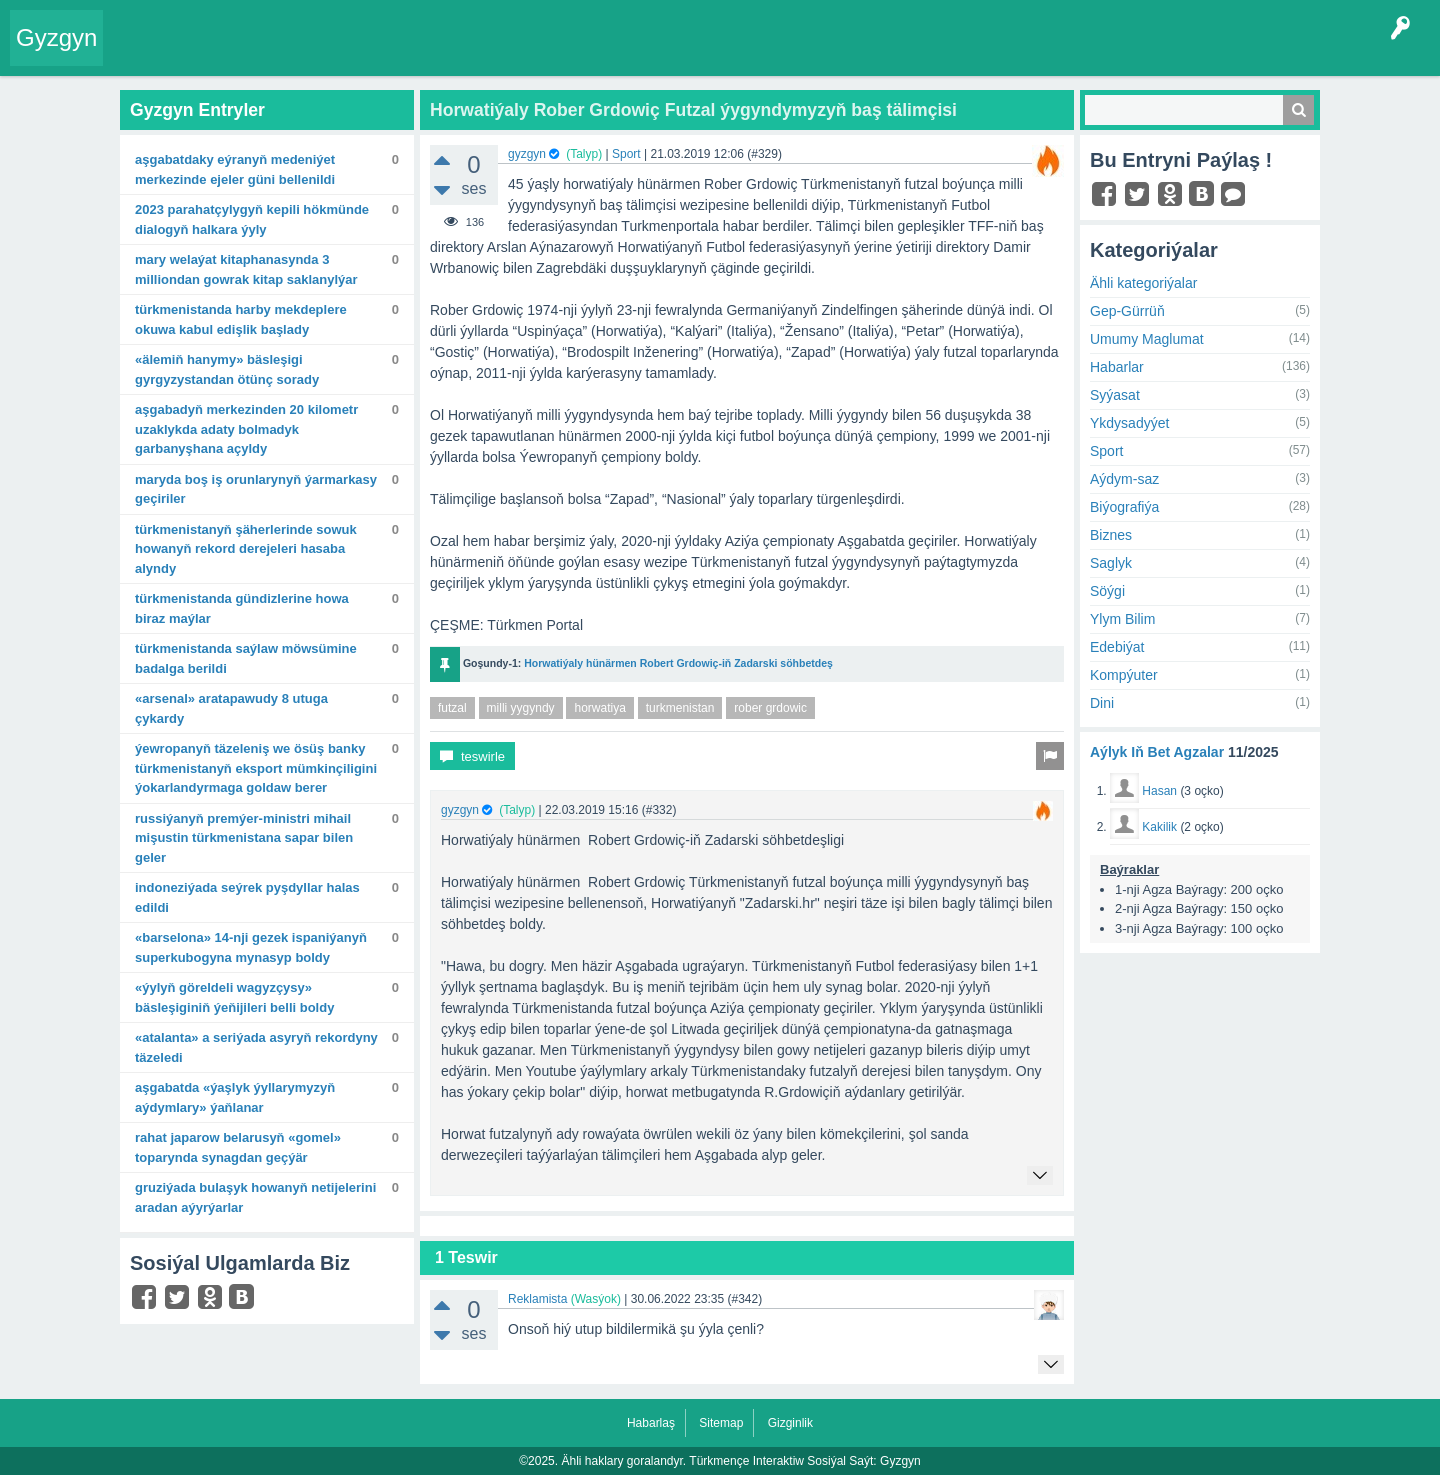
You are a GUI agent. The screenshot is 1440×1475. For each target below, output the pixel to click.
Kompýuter (1124, 675)
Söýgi (1107, 591)
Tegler (342, 54)
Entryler (217, 54)
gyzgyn (527, 154)
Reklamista (537, 1299)
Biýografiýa (1124, 507)
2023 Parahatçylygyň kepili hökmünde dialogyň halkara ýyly (252, 219)
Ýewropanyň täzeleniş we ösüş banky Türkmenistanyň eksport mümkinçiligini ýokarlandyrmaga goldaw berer (256, 768)
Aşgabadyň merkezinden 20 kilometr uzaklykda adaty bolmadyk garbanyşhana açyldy (246, 429)
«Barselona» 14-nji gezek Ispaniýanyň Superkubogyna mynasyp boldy (251, 947)
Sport (626, 154)
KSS (644, 54)
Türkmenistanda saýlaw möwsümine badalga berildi (246, 658)
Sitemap (721, 1423)
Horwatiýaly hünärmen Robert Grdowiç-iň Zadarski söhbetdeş (678, 663)
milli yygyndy (521, 708)
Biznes (1111, 535)
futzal (452, 708)
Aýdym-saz (1124, 479)
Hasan (1159, 791)
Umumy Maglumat (1147, 339)
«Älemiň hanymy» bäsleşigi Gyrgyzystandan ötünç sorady (227, 369)
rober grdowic (770, 708)
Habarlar (1117, 367)
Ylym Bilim (1122, 619)
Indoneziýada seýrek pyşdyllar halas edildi (247, 897)
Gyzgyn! (279, 54)
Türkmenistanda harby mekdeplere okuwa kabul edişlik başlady (241, 319)
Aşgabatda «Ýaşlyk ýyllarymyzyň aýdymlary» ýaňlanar (235, 1097)
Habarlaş (651, 1423)
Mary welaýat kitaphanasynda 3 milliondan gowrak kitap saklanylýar (246, 269)
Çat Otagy (712, 54)
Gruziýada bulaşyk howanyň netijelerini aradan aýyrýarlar (255, 1197)
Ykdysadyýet (1129, 423)
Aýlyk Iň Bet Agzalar (1157, 752)
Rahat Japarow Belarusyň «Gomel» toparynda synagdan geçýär (238, 1147)
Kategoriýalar (420, 54)
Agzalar (498, 54)
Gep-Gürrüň (1127, 311)
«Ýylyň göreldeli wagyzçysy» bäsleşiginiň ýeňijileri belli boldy (234, 997)
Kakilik (1159, 827)
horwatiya (599, 708)
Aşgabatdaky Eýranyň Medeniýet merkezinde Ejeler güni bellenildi (235, 169)
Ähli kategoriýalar (1143, 283)
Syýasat (1115, 395)
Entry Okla (146, 54)
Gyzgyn (56, 37)
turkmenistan (680, 708)
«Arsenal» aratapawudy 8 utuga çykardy (231, 708)
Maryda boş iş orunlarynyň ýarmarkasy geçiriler (256, 489)
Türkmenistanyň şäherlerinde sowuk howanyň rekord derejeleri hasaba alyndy (246, 549)
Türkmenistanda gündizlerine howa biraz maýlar (242, 608)
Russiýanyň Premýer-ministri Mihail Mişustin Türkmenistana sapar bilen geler (244, 838)
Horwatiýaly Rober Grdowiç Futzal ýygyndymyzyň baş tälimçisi (693, 110)
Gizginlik (790, 1423)
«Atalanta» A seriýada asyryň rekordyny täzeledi (256, 1047)
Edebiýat (1117, 647)
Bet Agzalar (571, 54)
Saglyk (1111, 563)
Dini (1102, 703)
